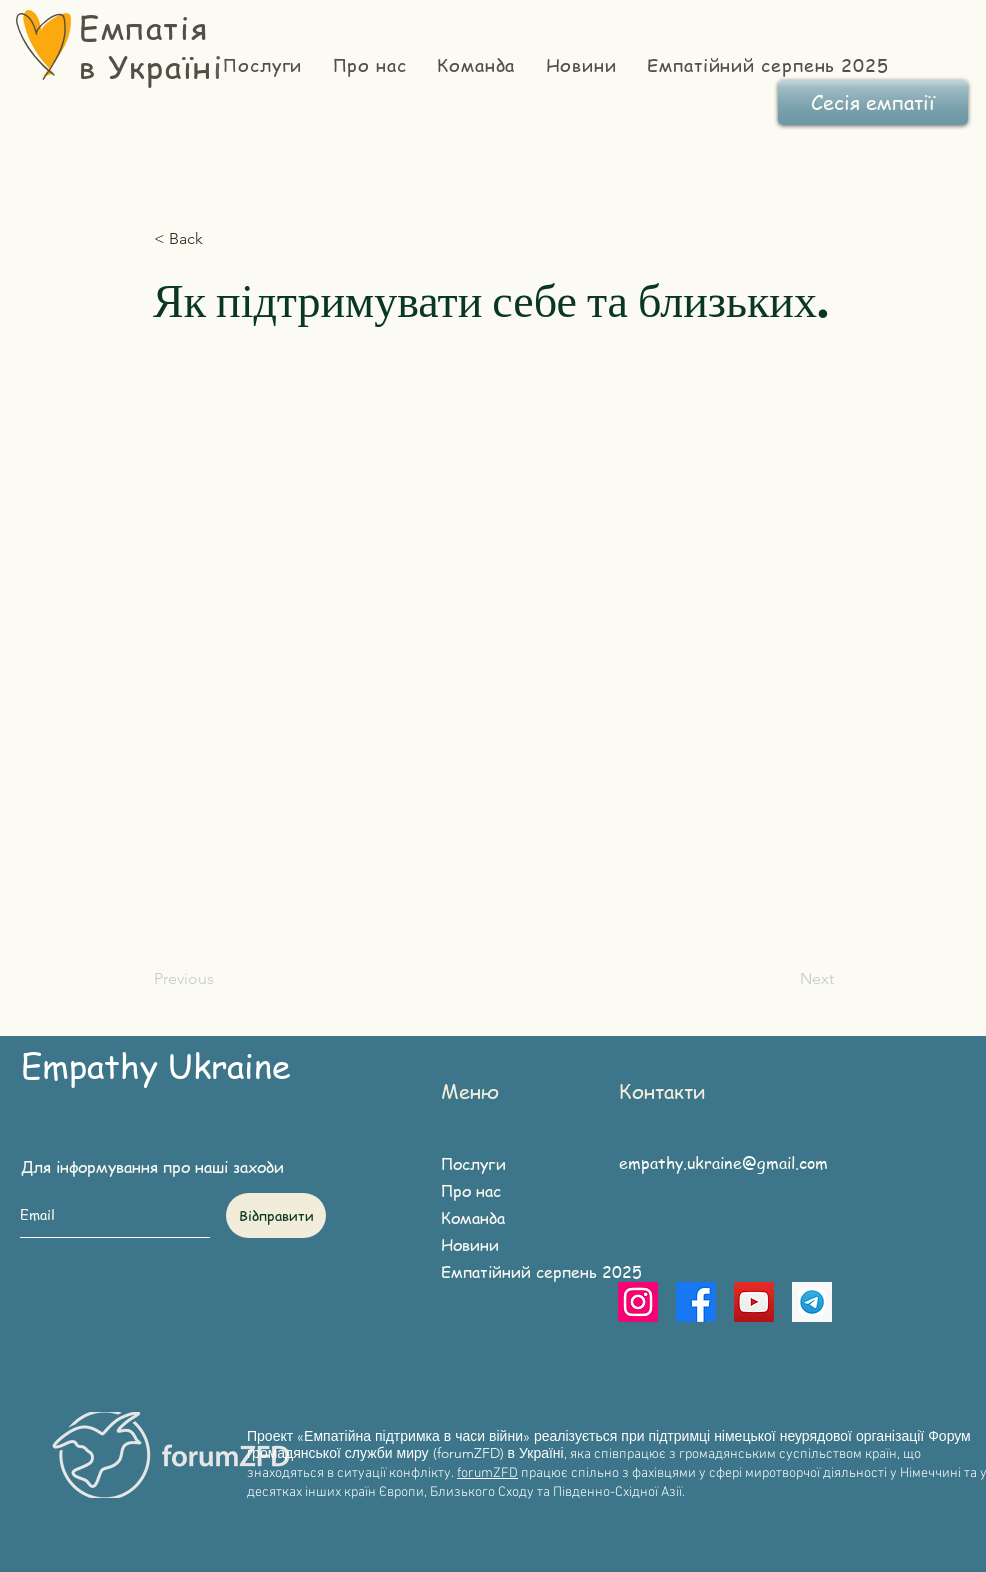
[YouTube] (754, 1302)
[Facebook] (696, 1302)
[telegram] (812, 1302)
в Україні (151, 66)
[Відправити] (276, 1215)
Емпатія (143, 27)
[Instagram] (638, 1302)
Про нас (471, 1191)
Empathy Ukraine (156, 1064)
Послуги (473, 1164)
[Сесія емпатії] (873, 102)
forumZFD (487, 1473)
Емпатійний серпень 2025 (521, 1272)
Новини (470, 1245)
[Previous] (219, 979)
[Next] (784, 979)
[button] (219, 239)
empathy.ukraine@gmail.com (723, 1163)
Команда (473, 1218)
